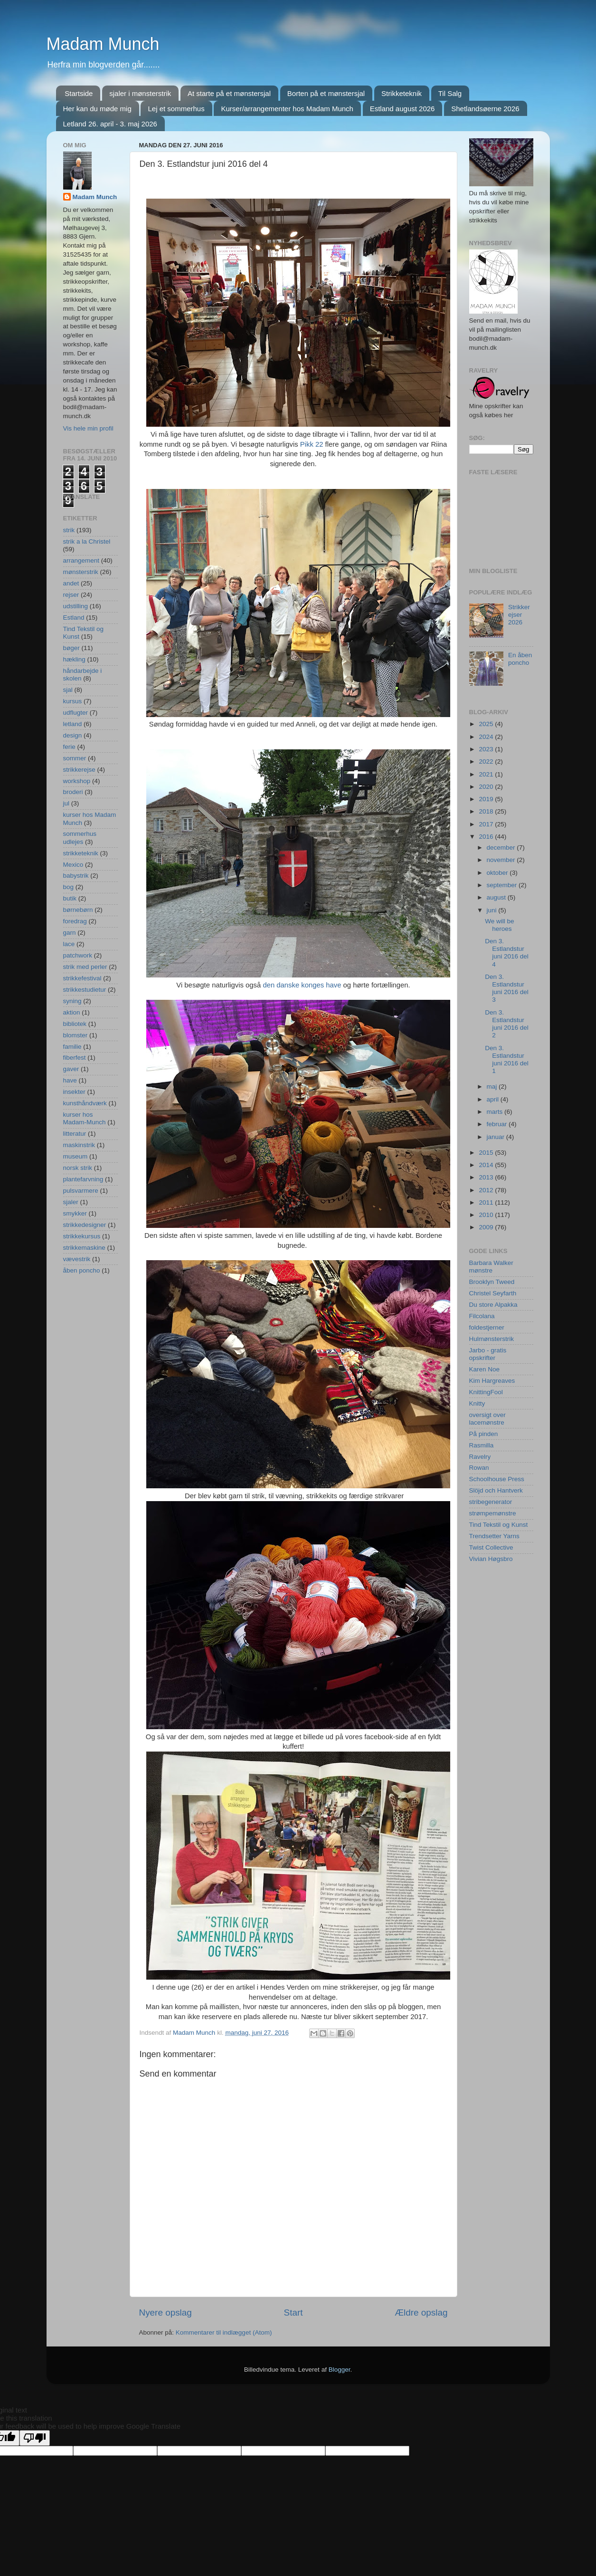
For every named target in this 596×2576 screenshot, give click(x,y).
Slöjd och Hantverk (496, 1490)
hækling (74, 659)
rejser (71, 594)
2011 (487, 1202)
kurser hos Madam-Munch (84, 1118)
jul (66, 803)
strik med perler (85, 966)
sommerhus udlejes (80, 837)
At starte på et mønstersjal (229, 93)
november (502, 859)
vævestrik (77, 1259)
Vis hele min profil (88, 428)
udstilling (75, 606)
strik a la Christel (87, 541)
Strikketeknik (401, 93)
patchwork (78, 955)
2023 (487, 749)
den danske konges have (301, 985)
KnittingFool (486, 1392)
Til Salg (450, 93)
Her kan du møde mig (97, 109)
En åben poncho (520, 658)
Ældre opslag (421, 2312)
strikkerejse (79, 769)
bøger (71, 647)
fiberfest (74, 1057)
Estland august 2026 (402, 109)
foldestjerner (486, 1327)
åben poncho (81, 1270)
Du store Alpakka (493, 1304)
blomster (75, 1035)
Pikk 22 (311, 444)
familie (72, 1046)
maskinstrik (79, 1145)
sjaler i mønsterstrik (140, 93)
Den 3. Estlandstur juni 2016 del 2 (507, 1024)
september (503, 885)
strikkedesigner (84, 1224)
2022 (487, 761)
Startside (79, 93)
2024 (487, 736)
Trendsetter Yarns (494, 1536)
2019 (487, 799)
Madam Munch (103, 44)
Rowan (479, 1467)
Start (293, 2312)
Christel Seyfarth (493, 1293)
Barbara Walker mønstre (491, 1266)
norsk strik (78, 1167)
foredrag (75, 921)
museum (75, 1156)
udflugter (75, 712)
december (502, 847)
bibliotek (75, 1023)
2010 (487, 1214)
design (72, 735)
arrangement (81, 560)
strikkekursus (82, 1236)
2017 (487, 824)
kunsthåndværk (85, 1103)
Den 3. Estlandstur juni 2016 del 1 (507, 1059)
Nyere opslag (165, 2312)
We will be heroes (499, 925)
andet (71, 583)
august (497, 897)
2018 (487, 811)
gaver (71, 1069)
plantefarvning (83, 1179)
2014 (487, 1164)
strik (69, 530)
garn (69, 932)
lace (69, 944)
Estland (74, 617)
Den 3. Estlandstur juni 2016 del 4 (507, 953)
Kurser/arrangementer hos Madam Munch (287, 109)
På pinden (483, 1433)
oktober (498, 872)
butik (70, 898)
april (494, 1099)
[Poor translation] (34, 2438)
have (70, 1080)
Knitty (477, 1403)
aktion (71, 1012)
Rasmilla (481, 1445)
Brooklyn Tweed (492, 1281)
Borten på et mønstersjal (326, 93)
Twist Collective (491, 1547)
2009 (487, 1227)
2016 (487, 836)
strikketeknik (80, 853)
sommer (74, 758)
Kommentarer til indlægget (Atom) (224, 2332)
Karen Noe (484, 1369)
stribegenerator (490, 1501)
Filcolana (482, 1316)
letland (72, 724)
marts (496, 1111)
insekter (74, 1091)
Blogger (339, 2369)
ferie (69, 746)
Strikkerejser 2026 (519, 614)
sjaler (70, 1202)
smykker (75, 1213)
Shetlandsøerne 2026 (485, 109)
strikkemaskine (84, 1247)
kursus (72, 701)
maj (493, 1086)
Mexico (73, 864)
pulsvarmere (80, 1190)
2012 (487, 1190)
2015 (487, 1152)
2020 (487, 786)
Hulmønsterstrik (491, 1338)
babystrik (76, 875)
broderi (73, 791)
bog (68, 887)
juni (493, 910)
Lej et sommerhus (176, 109)
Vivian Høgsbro (491, 1558)
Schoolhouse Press (496, 1479)
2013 (487, 1177)
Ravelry (480, 1456)
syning (72, 1001)
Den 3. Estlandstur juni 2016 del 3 (507, 988)
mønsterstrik (80, 571)
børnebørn (78, 909)
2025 (487, 724)
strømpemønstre (492, 1513)
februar (498, 1124)
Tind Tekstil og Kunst (498, 1524)
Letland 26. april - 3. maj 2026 (110, 124)
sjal (68, 689)
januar (496, 1136)
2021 (487, 774)
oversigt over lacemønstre (487, 1418)
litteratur (74, 1133)
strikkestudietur (84, 989)
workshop (77, 781)
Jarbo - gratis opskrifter (488, 1354)
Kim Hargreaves (492, 1380)
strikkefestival (82, 978)
